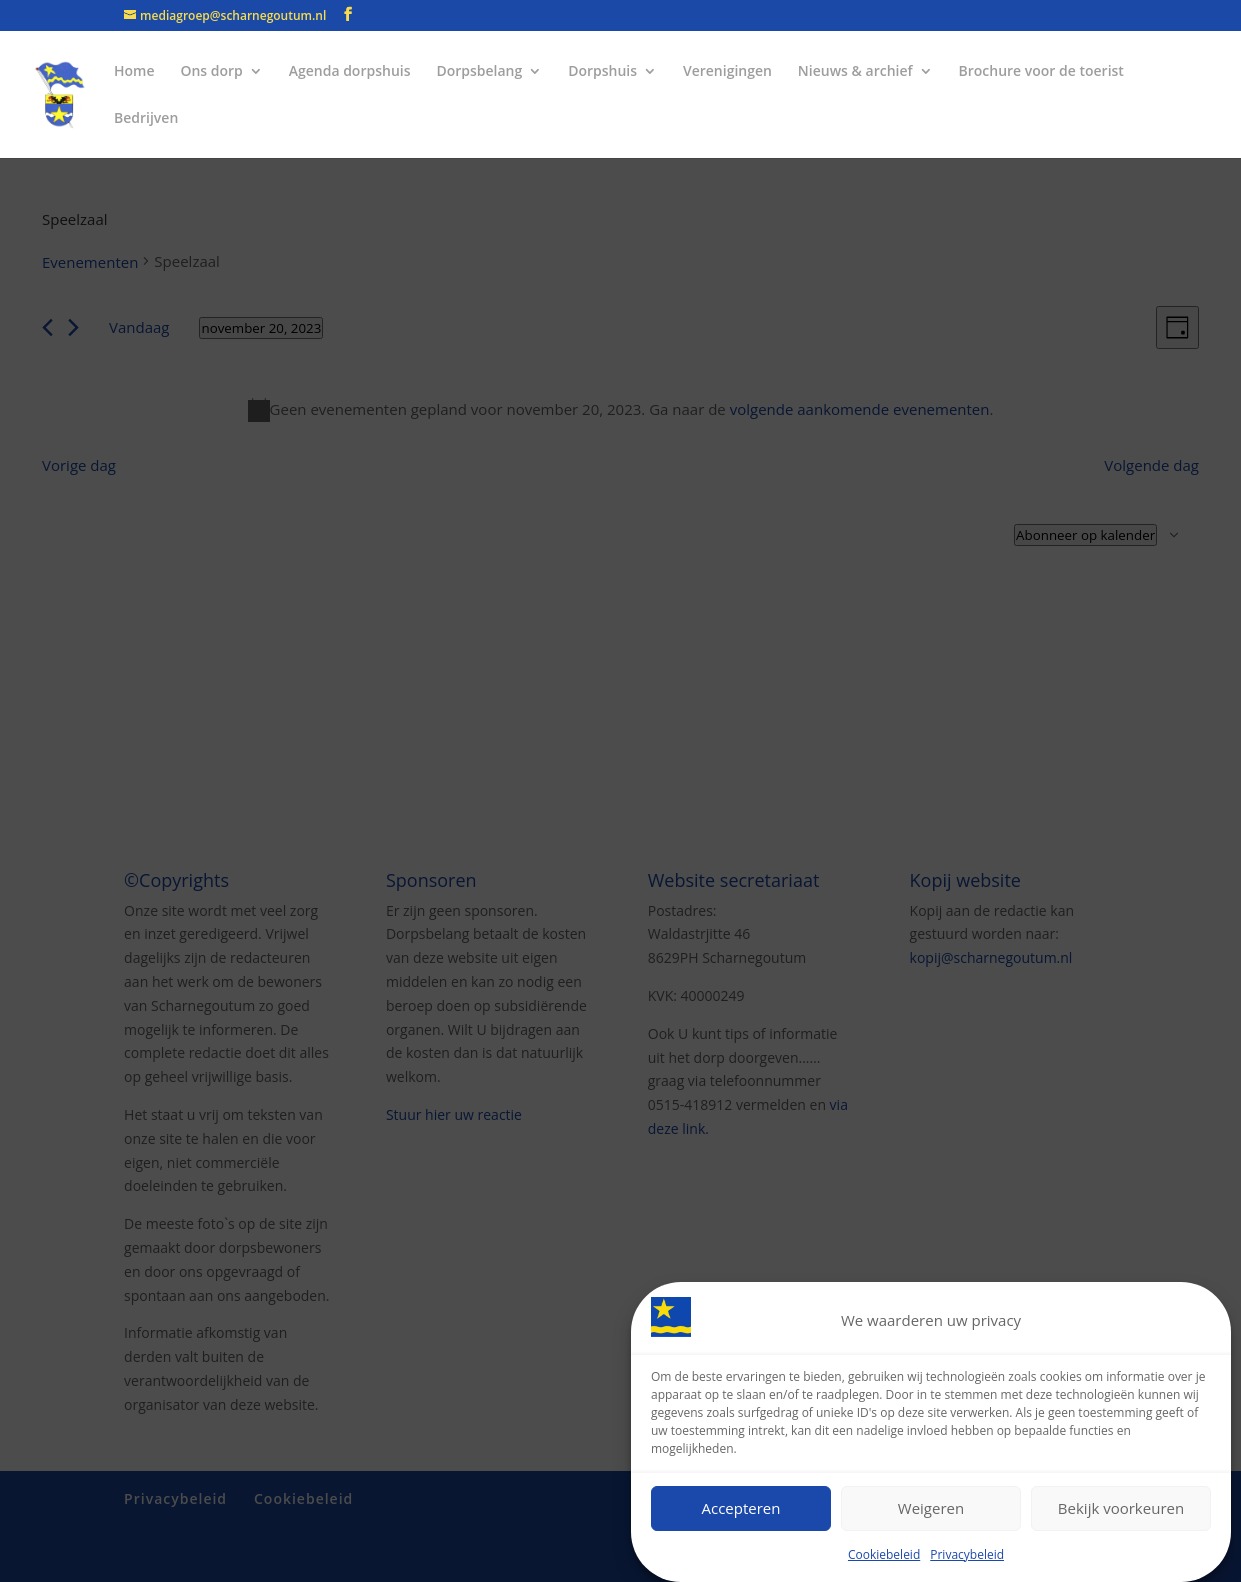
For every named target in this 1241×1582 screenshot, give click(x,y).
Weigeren (931, 1508)
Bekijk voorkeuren (1121, 1508)
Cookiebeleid (884, 1554)
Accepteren (741, 1508)
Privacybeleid (967, 1554)
